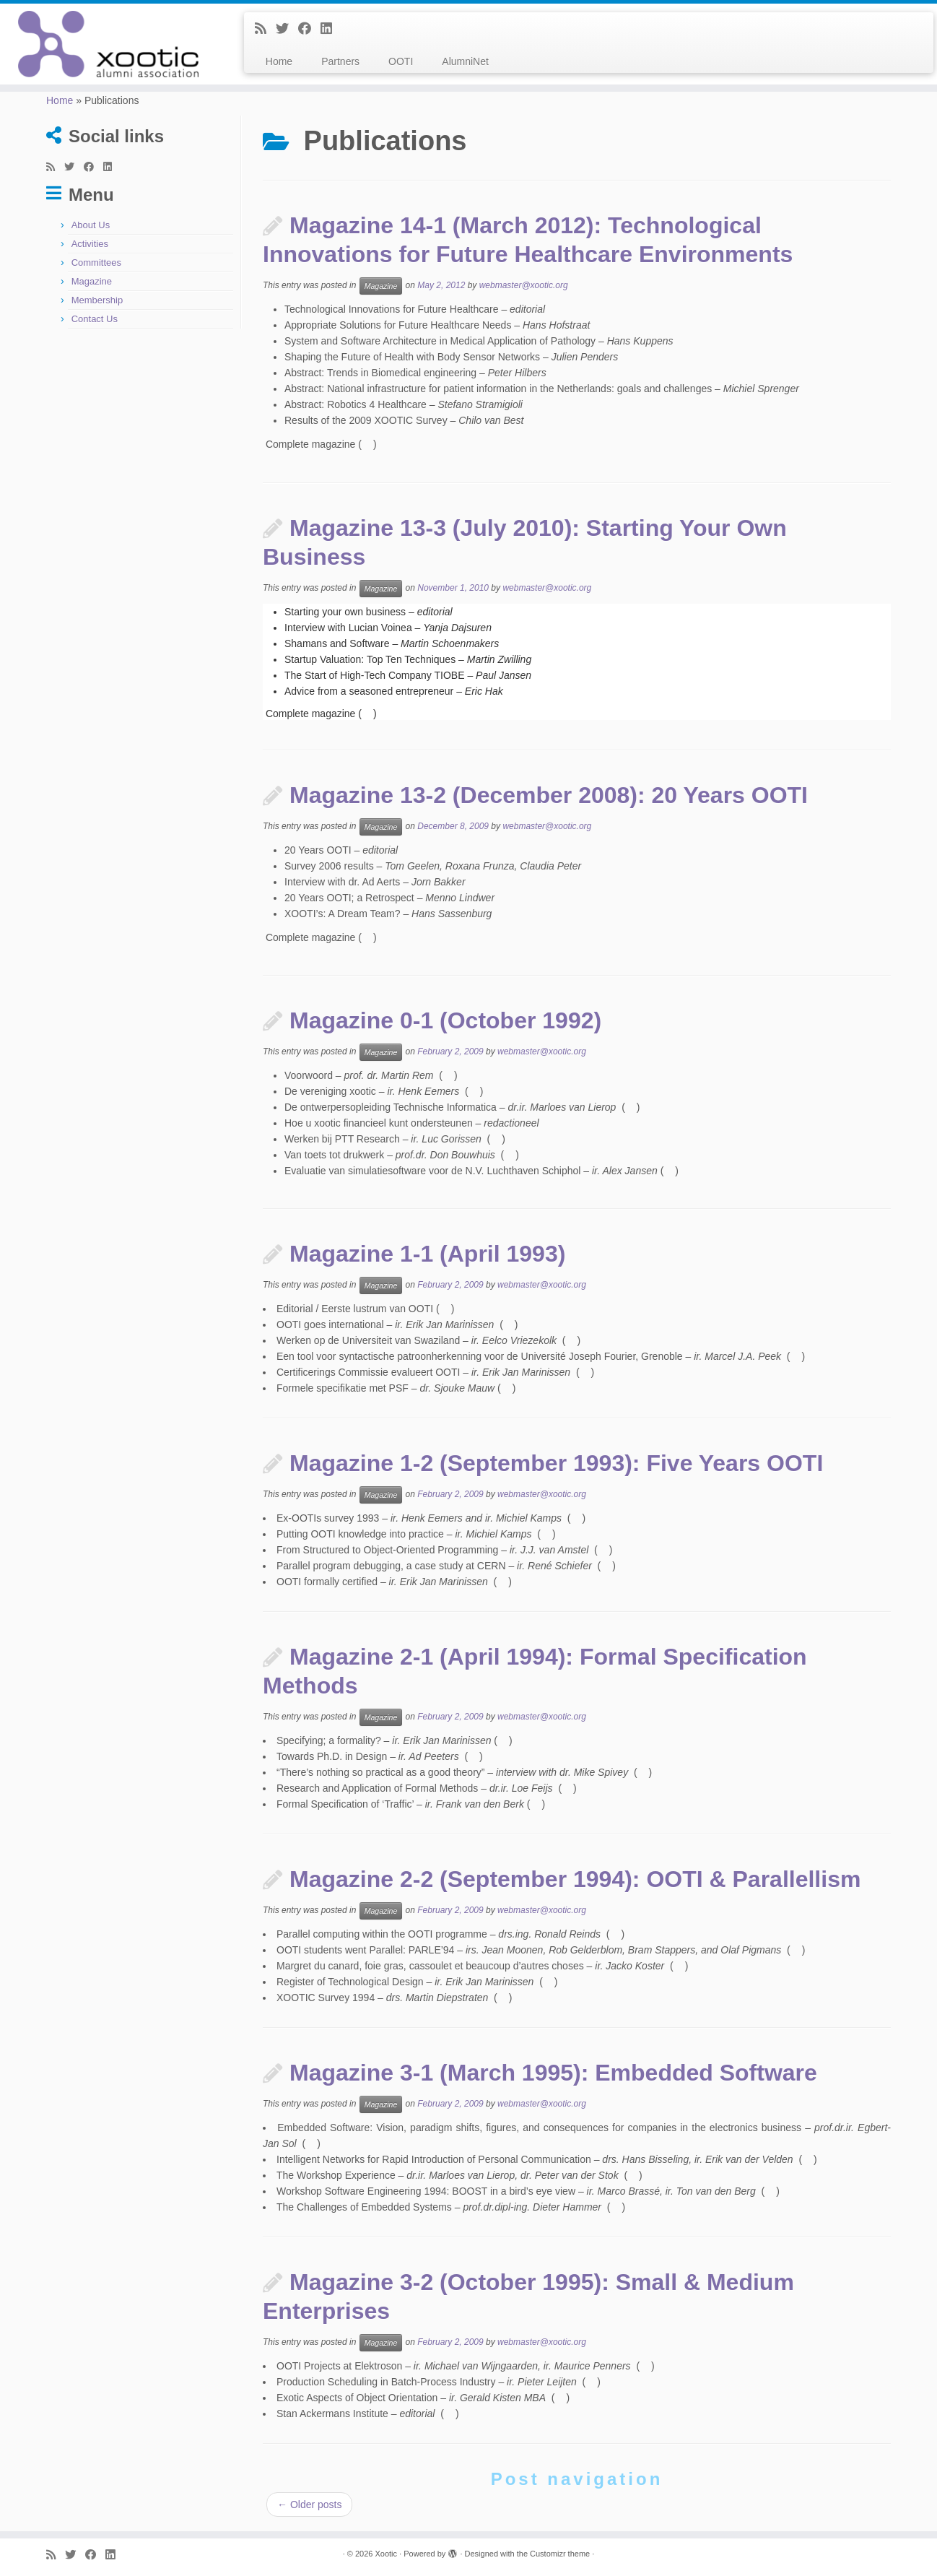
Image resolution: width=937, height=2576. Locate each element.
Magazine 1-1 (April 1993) (427, 1254)
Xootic (386, 2553)
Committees (96, 262)
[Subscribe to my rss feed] (265, 29)
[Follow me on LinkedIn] (331, 29)
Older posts (309, 2504)
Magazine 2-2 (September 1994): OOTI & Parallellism (574, 1879)
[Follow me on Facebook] (309, 29)
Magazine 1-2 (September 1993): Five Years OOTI (556, 1463)
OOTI (400, 61)
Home (279, 61)
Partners (340, 61)
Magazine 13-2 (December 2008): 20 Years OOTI (548, 795)
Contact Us (94, 318)
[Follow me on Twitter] (287, 29)
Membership (97, 300)
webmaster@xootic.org (523, 286)
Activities (89, 243)
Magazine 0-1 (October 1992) (445, 1020)
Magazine (91, 281)
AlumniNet (465, 61)
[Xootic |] (108, 44)
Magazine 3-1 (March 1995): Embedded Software (553, 2073)
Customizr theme (560, 2553)
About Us (90, 225)
